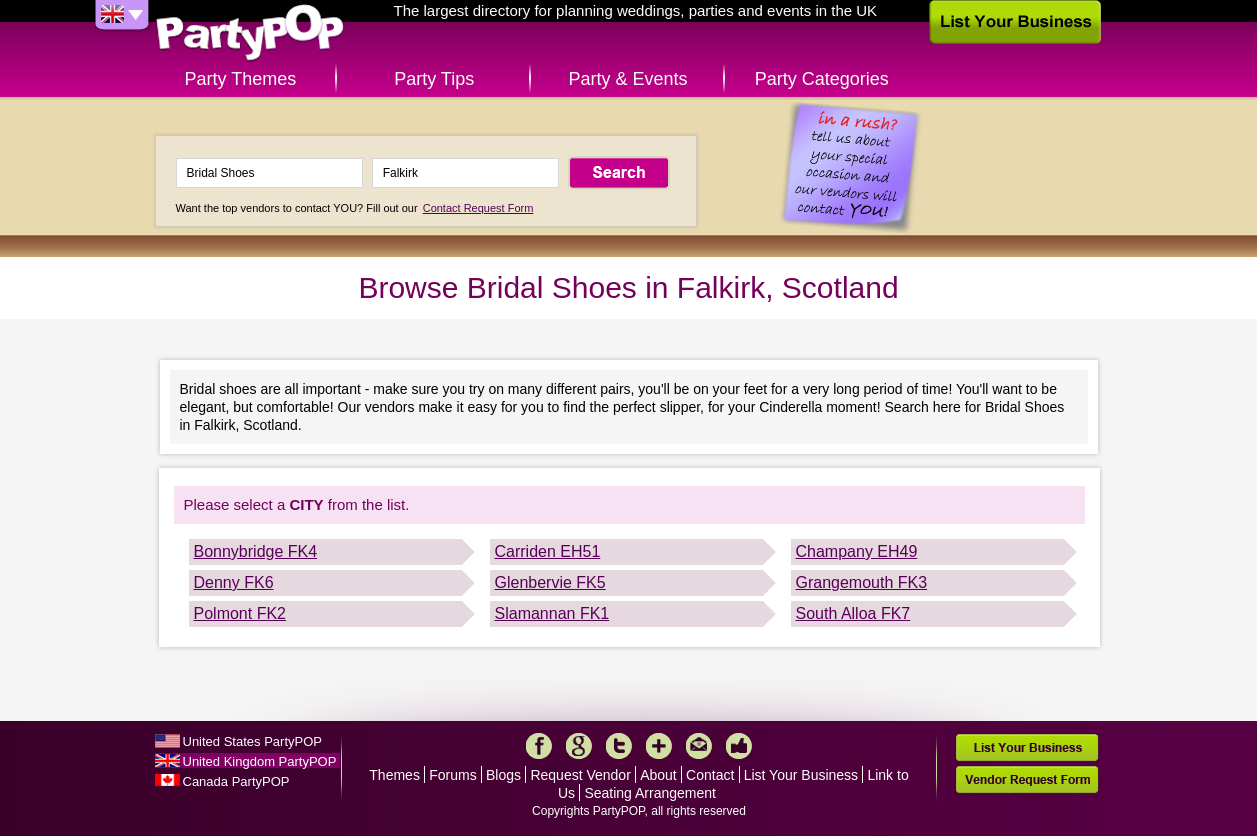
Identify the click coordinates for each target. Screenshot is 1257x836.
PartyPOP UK (250, 33)
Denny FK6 (234, 582)
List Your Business (801, 775)
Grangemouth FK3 (862, 582)
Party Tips (434, 79)
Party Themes (241, 79)
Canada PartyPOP (236, 781)
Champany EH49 (857, 551)
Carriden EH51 (548, 551)
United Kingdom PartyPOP (260, 761)
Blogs (503, 775)
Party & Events (627, 79)
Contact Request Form (478, 208)
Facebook (539, 746)
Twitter (619, 746)
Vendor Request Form (1027, 779)
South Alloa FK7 (853, 613)
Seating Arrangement (650, 793)
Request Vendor (580, 775)
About (658, 775)
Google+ (579, 746)
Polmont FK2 (240, 613)
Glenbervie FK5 (550, 582)
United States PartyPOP (252, 741)
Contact (710, 775)
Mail (699, 746)
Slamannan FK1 (552, 613)
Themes (394, 775)
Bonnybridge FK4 (256, 551)
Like (739, 746)
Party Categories (822, 79)
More (659, 746)
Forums (452, 775)
